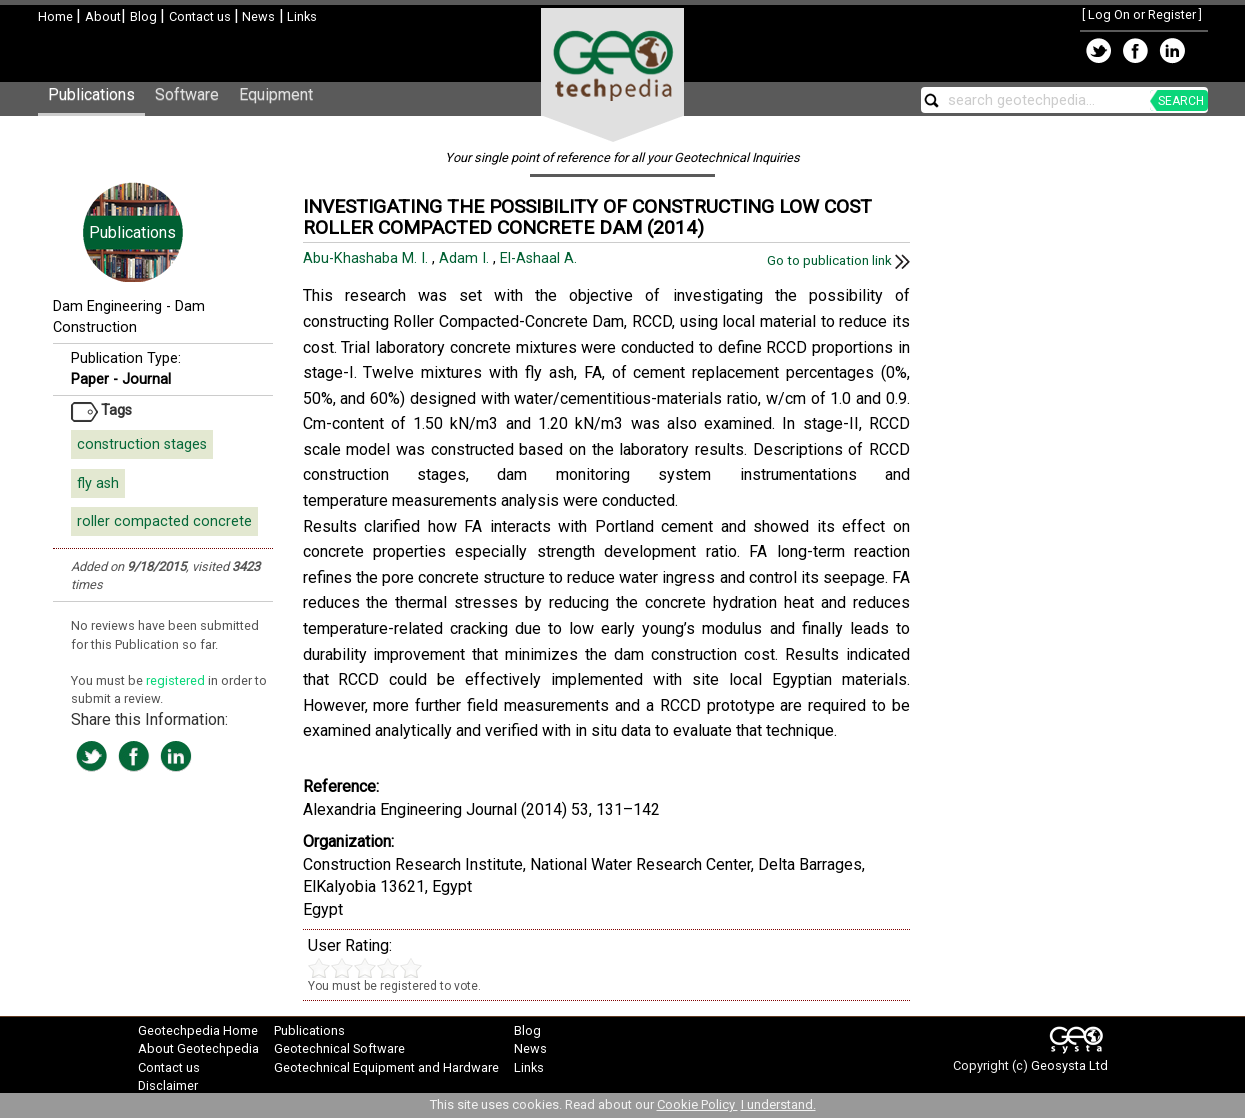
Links (300, 16)
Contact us (201, 16)
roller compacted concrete (164, 521)
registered (177, 680)
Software (187, 94)
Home (57, 16)
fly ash (98, 483)
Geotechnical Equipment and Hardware (386, 1067)
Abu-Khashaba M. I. (367, 258)
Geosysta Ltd (1069, 1065)
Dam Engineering (107, 306)
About (103, 16)
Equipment (276, 94)
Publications (91, 94)
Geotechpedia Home (198, 1030)
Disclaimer (168, 1085)
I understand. (778, 1104)
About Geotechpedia (198, 1048)
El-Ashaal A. (540, 258)
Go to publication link (838, 260)
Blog (145, 16)
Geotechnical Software (339, 1048)
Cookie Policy (697, 1104)
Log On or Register (1142, 14)
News (257, 16)
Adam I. (466, 258)
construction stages (142, 444)
